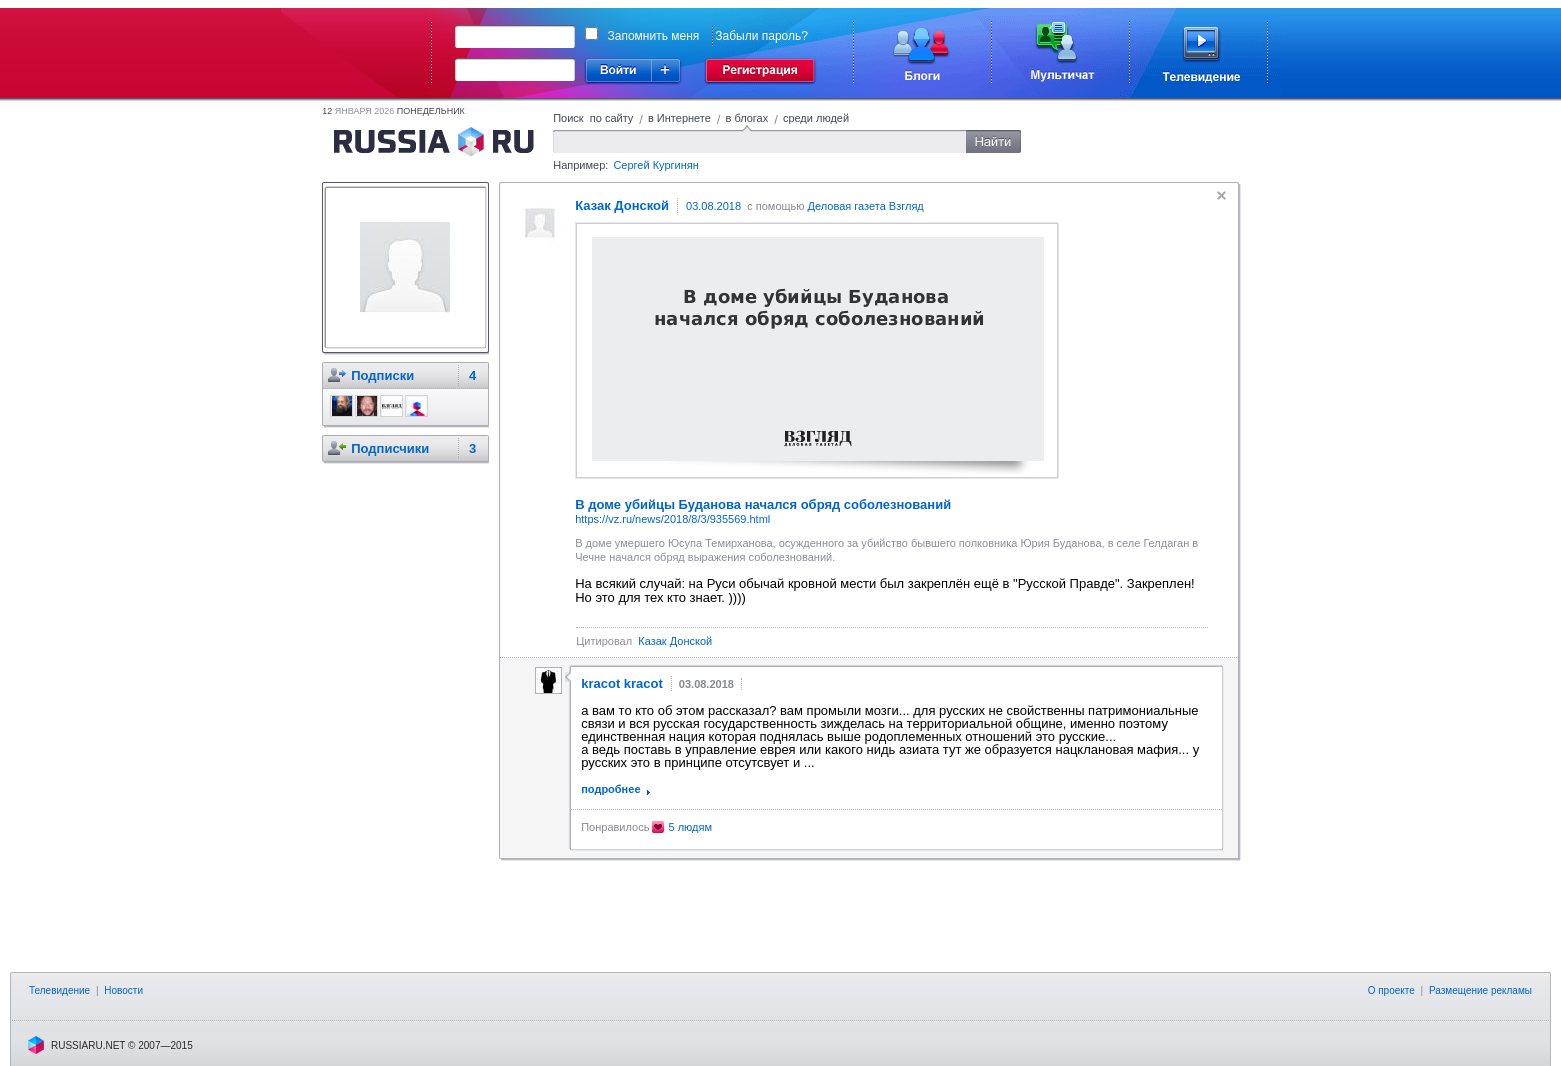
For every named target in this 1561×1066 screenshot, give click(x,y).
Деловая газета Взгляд (866, 206)
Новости (123, 990)
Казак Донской (675, 641)
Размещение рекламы (1480, 990)
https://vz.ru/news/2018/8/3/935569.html (672, 519)
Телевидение (59, 990)
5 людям (690, 827)
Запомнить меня (654, 36)
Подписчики (390, 448)
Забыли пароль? (761, 36)
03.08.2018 (713, 206)
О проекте (1391, 990)
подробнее (610, 789)
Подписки (382, 375)
